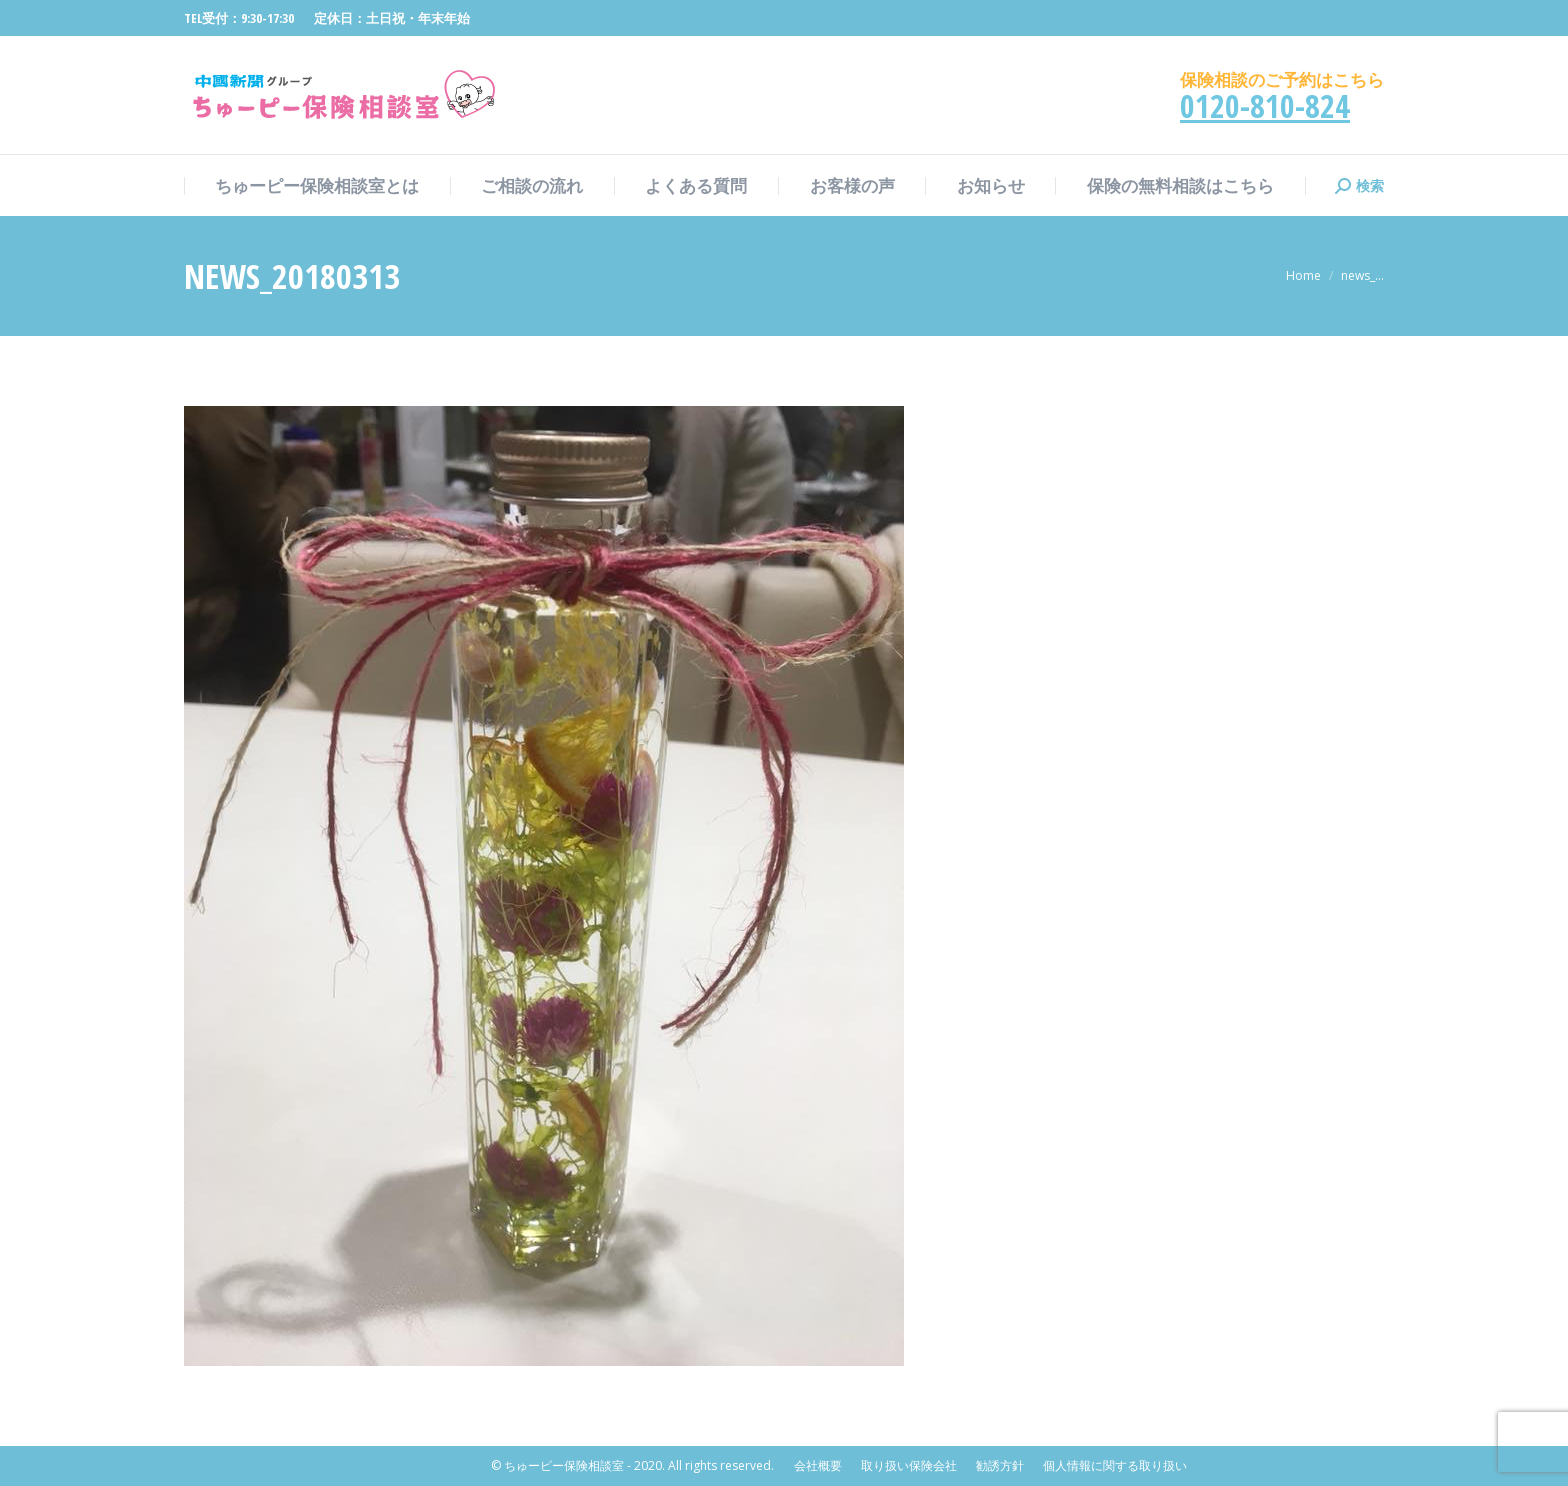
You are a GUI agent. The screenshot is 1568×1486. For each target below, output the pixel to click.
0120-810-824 (1265, 105)
